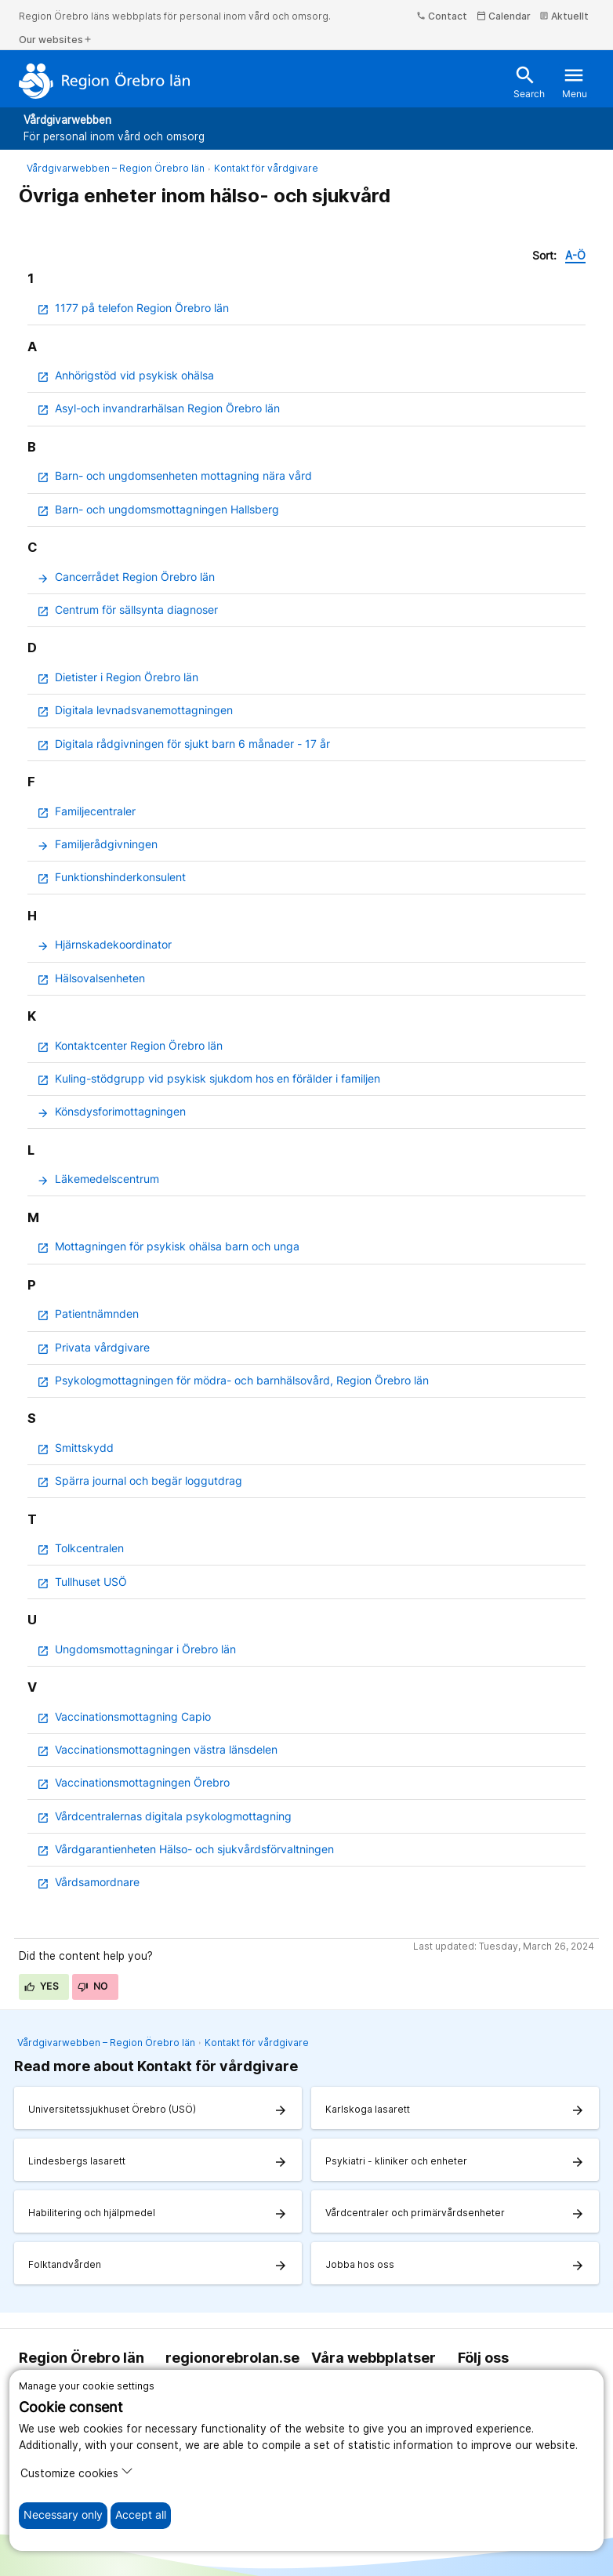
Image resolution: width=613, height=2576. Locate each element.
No (93, 1986)
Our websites (55, 39)
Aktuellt (564, 16)
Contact (441, 16)
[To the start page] (105, 81)
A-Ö (575, 255)
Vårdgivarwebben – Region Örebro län (116, 168)
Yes (41, 1986)
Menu (574, 81)
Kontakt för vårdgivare (266, 168)
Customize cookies (76, 2472)
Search (529, 81)
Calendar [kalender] (504, 16)
